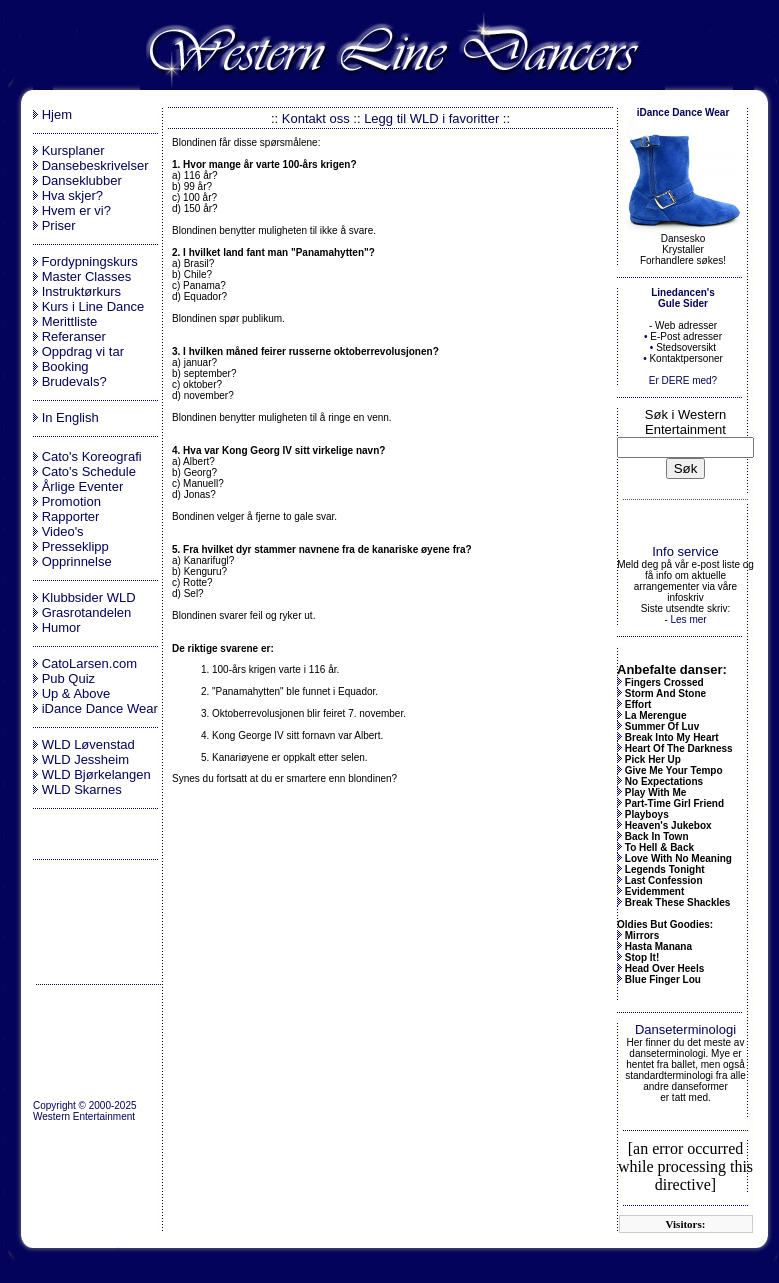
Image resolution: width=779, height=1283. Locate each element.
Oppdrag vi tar (83, 351)
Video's (63, 531)
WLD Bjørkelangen (96, 774)
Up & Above (76, 693)
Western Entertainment (84, 1116)
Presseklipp (75, 546)
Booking (65, 366)
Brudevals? (74, 381)
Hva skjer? (72, 195)
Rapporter (71, 516)
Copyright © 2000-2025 (85, 1105)
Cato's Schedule (89, 471)
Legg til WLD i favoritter (431, 118)
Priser (59, 225)
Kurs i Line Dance (93, 306)
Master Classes (87, 276)
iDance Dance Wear (100, 708)
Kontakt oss (316, 118)
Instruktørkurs (81, 291)
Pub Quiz (68, 678)
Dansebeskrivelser (95, 165)
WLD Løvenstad (88, 744)
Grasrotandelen (87, 612)
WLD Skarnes (82, 789)
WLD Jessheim (85, 759)
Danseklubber (82, 180)
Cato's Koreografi (92, 456)
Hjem (57, 114)
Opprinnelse (77, 561)
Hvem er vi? (76, 210)
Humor (61, 627)
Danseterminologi (685, 1029)
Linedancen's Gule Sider (683, 298)
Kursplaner (73, 150)
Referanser (74, 336)
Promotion (71, 501)
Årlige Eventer (83, 486)
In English (70, 417)
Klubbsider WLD (89, 597)
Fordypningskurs (88, 261)
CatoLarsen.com (89, 663)
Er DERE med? (683, 380)
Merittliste (70, 321)
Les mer (688, 619)
